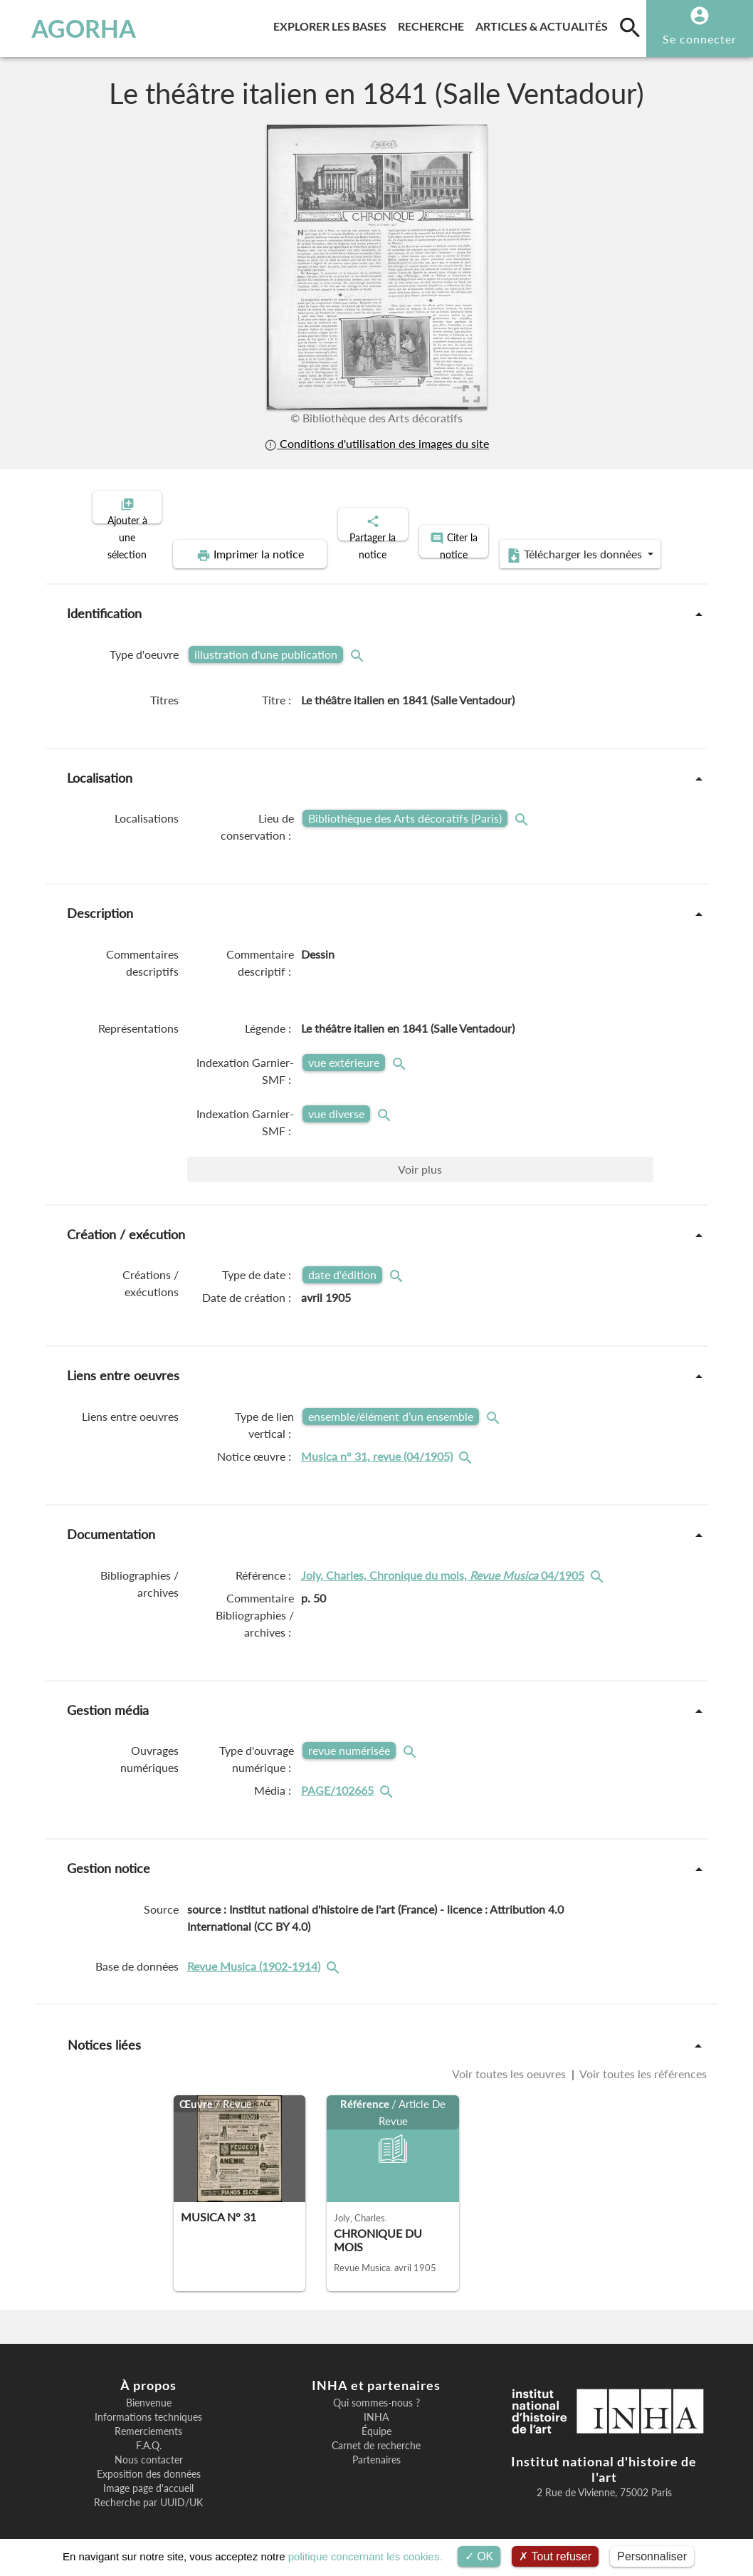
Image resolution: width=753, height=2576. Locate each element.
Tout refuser (555, 2556)
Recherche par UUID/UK (148, 2490)
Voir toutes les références (642, 2061)
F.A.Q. (149, 2433)
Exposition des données (149, 2462)
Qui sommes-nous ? (376, 2390)
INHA (376, 2405)
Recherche (434, 24)
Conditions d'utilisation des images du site (376, 443)
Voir (420, 1157)
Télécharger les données (537, 543)
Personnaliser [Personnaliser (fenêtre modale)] (652, 2556)
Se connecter (700, 39)
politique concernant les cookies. (365, 2556)
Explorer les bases (332, 24)
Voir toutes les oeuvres (510, 2061)
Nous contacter (149, 2447)
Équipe (376, 2419)
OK (479, 2556)
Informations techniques (148, 2405)
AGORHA (75, 28)
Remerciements (148, 2419)
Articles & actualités (544, 24)
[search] (630, 27)
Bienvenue (149, 2390)
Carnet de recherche (376, 2433)
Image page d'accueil (148, 2476)
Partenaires (376, 2447)
